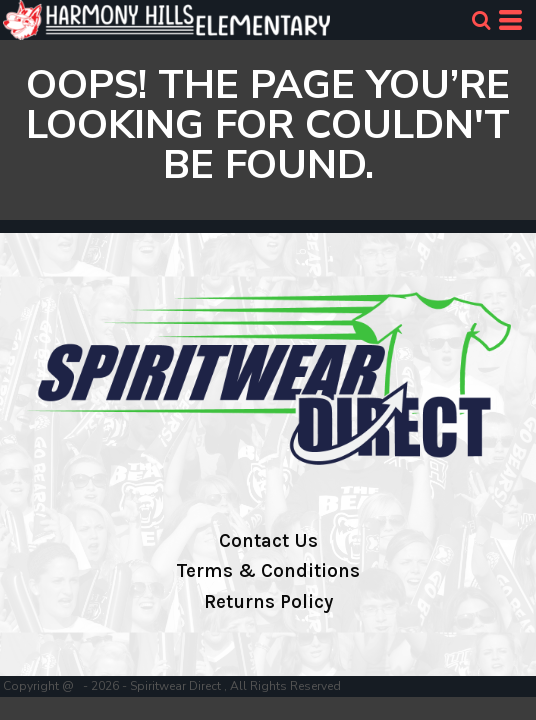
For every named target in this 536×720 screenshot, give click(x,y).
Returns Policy (268, 602)
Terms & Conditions (268, 571)
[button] (481, 20)
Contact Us (268, 541)
